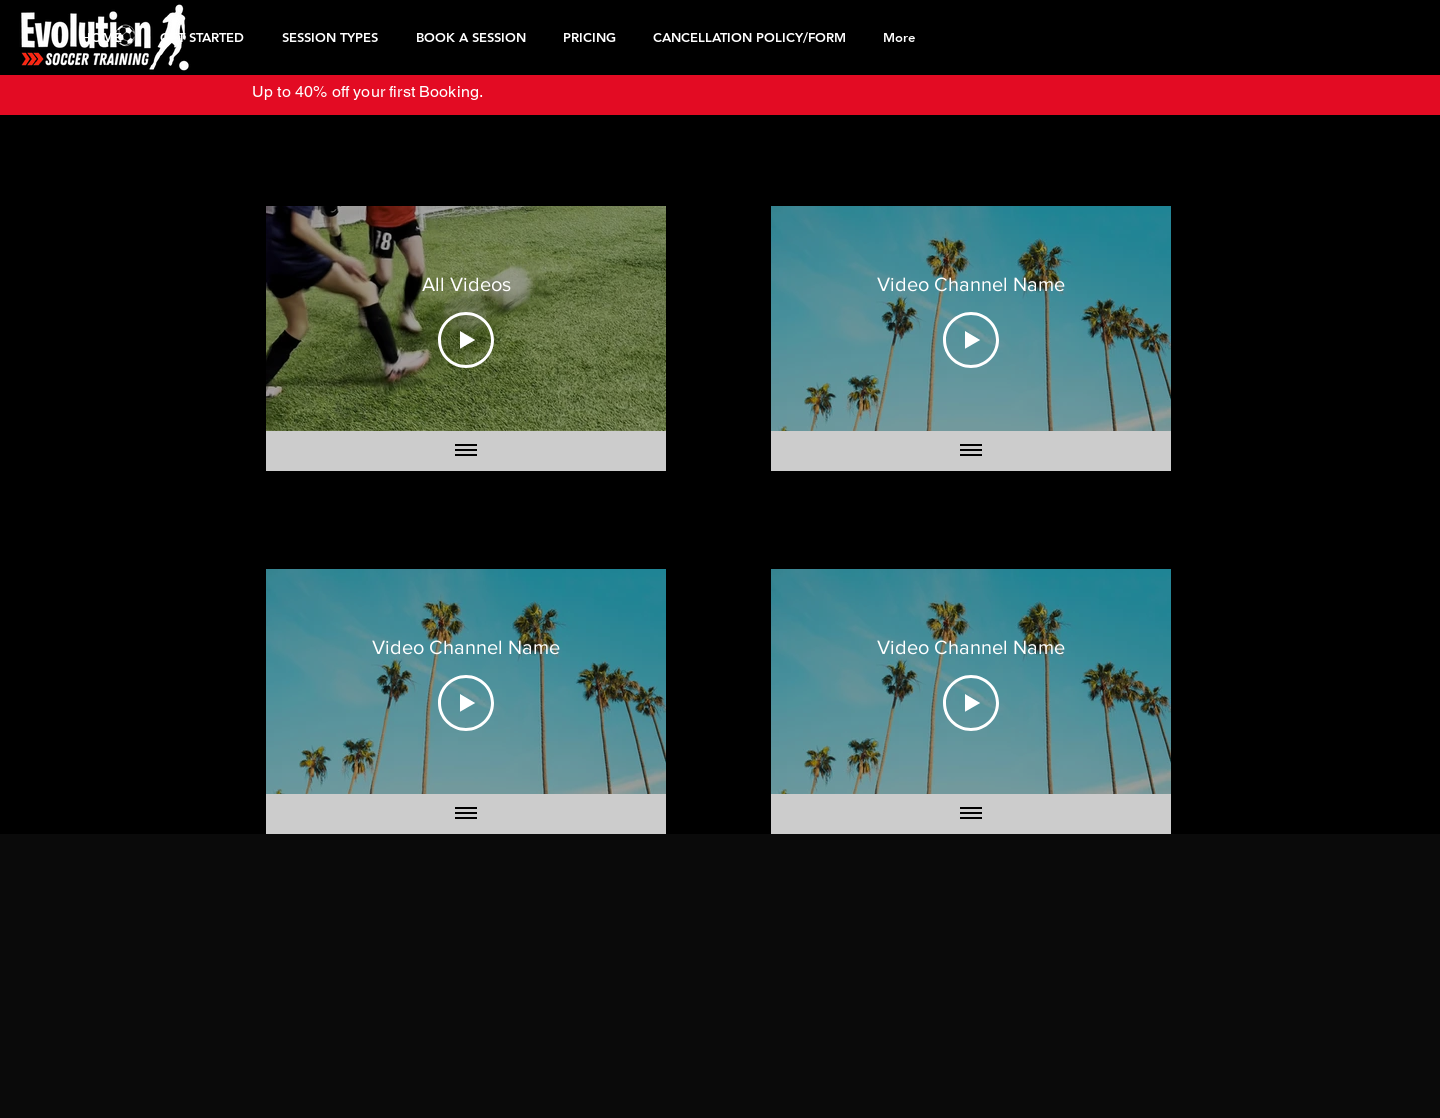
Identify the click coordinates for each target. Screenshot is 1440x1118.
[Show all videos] (466, 451)
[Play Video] (466, 339)
